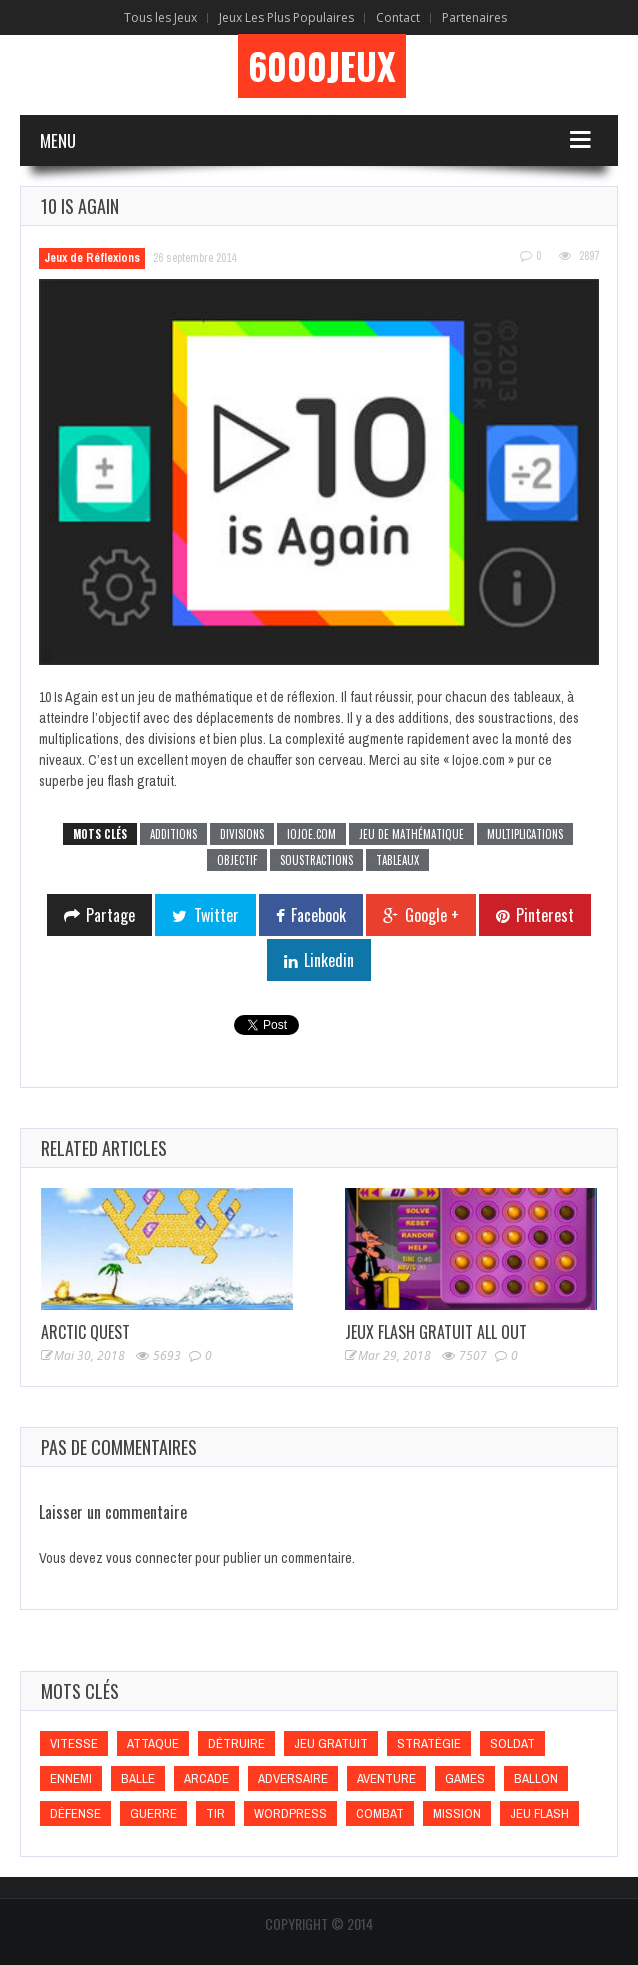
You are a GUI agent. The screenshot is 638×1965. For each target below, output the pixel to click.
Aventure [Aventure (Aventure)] (386, 1778)
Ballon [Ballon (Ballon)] (536, 1778)
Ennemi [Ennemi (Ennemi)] (71, 1778)
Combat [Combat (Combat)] (380, 1813)
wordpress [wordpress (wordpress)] (290, 1813)
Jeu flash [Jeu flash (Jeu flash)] (539, 1813)
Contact (398, 17)
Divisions (242, 834)
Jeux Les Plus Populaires (286, 17)
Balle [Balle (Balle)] (138, 1778)
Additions (173, 834)
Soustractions (316, 860)
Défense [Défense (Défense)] (75, 1813)
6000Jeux (322, 66)
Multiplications (525, 834)
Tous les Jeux (160, 17)
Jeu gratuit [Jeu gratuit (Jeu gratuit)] (331, 1743)
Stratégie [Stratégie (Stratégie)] (429, 1743)
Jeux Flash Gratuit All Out (436, 1332)
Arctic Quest (85, 1332)
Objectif (237, 860)
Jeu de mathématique (411, 834)
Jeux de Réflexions (92, 258)
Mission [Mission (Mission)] (457, 1813)
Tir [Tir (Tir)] (215, 1813)
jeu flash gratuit (130, 781)
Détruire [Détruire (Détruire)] (236, 1743)
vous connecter (149, 1558)
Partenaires (474, 17)
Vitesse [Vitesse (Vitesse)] (74, 1743)
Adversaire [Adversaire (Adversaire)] (293, 1778)
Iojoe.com (311, 834)
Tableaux (397, 860)
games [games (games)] (465, 1778)
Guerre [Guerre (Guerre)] (153, 1813)
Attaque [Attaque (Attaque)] (153, 1743)
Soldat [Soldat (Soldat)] (512, 1743)
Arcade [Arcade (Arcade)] (206, 1778)
